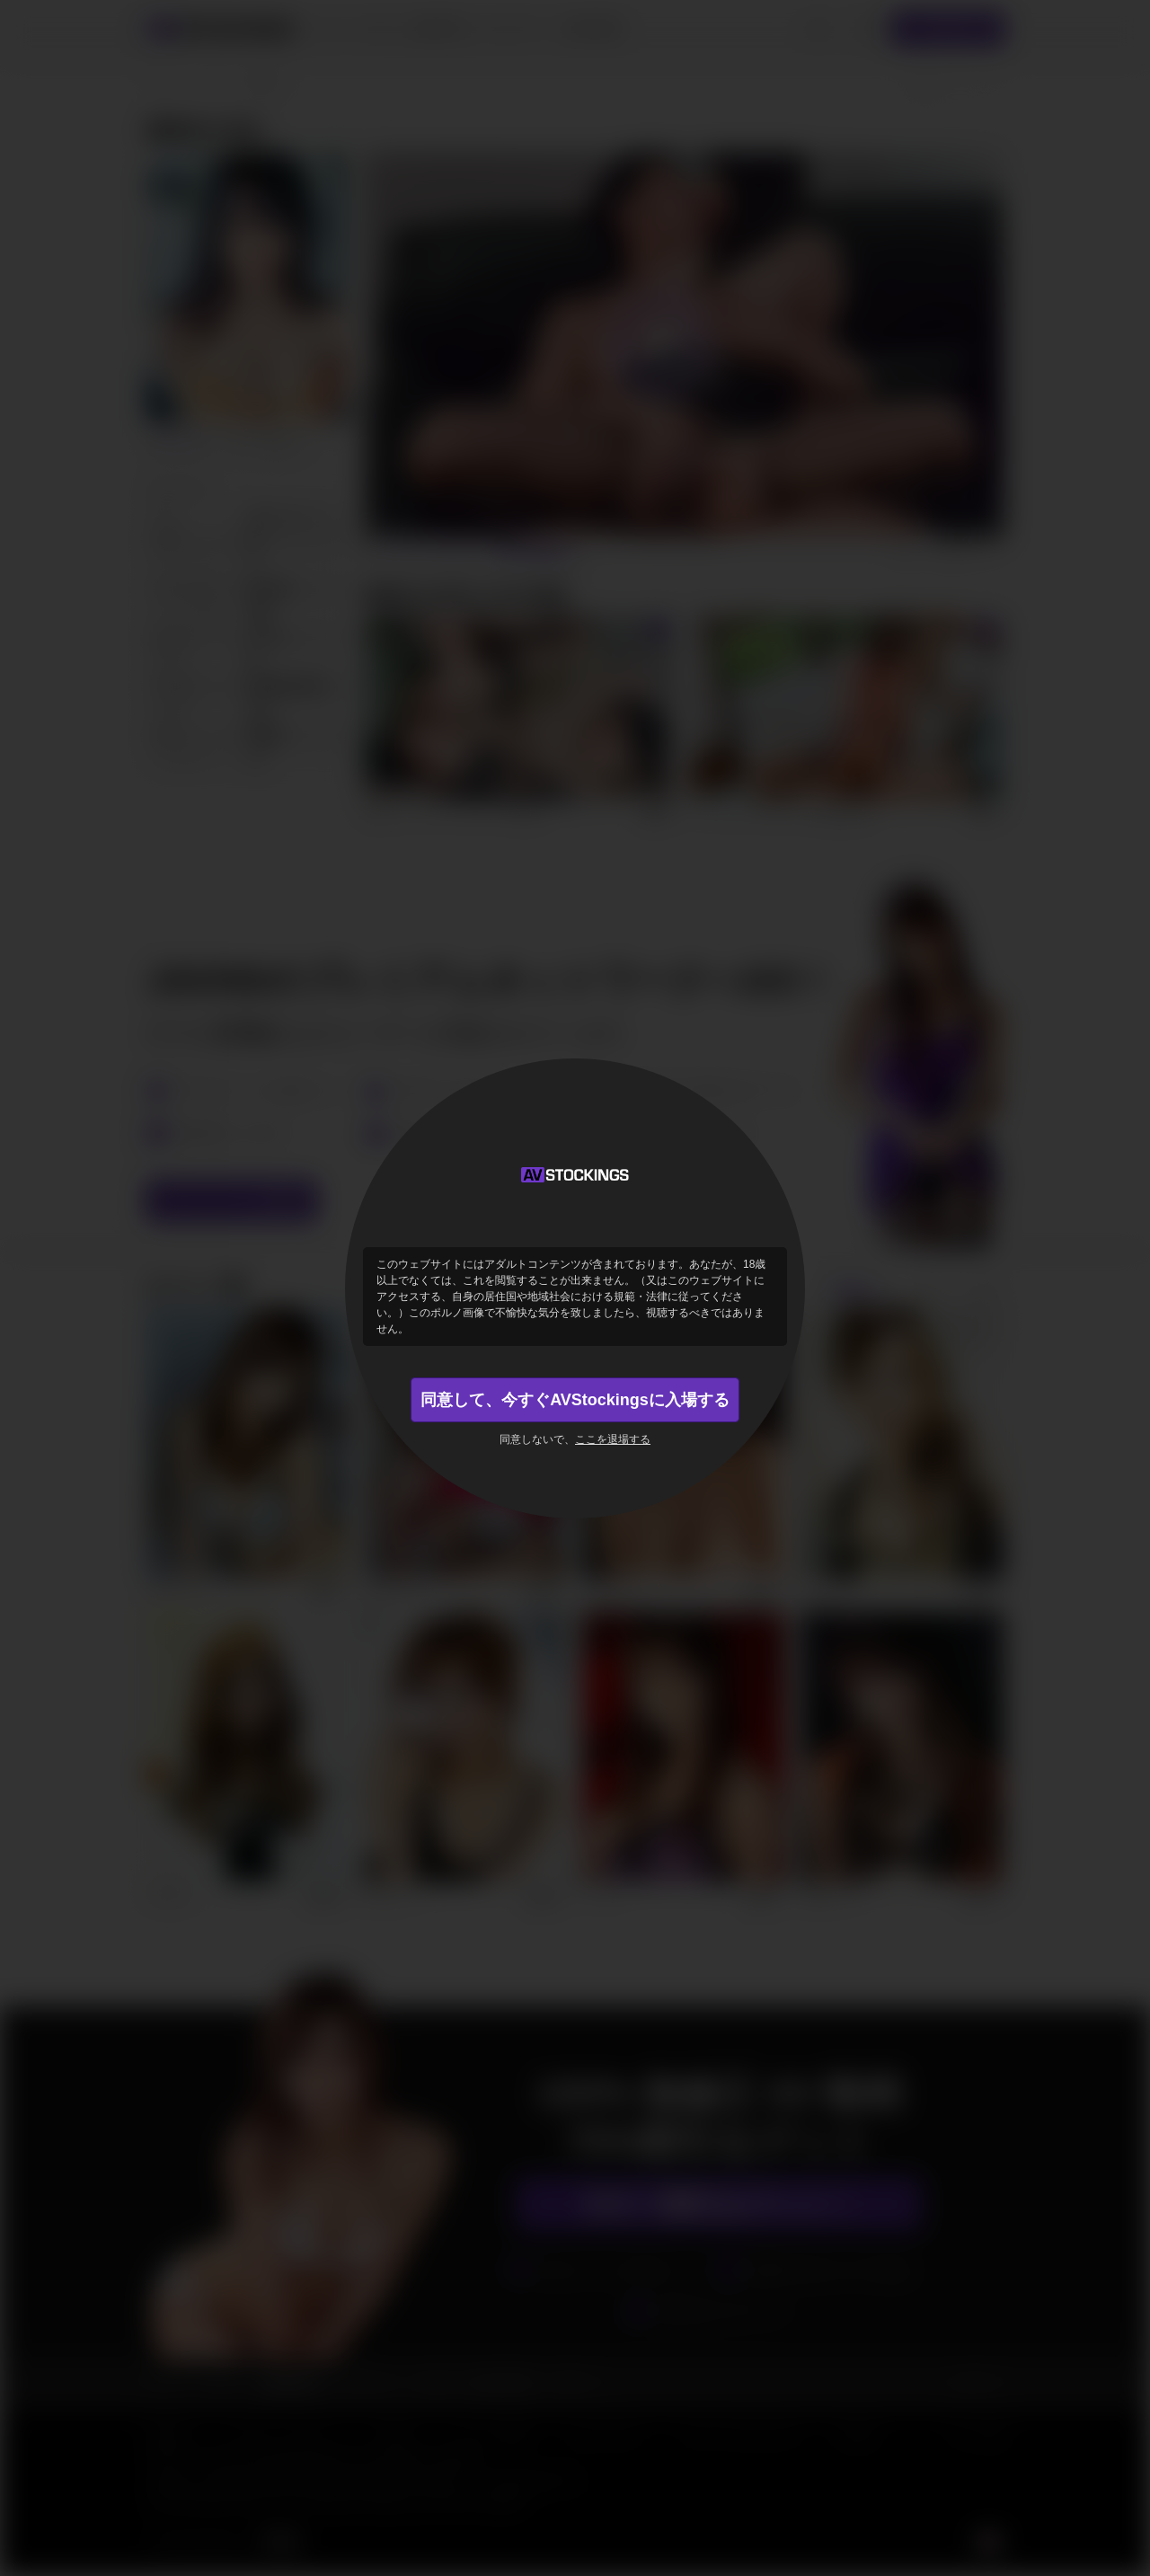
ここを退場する (612, 1439)
